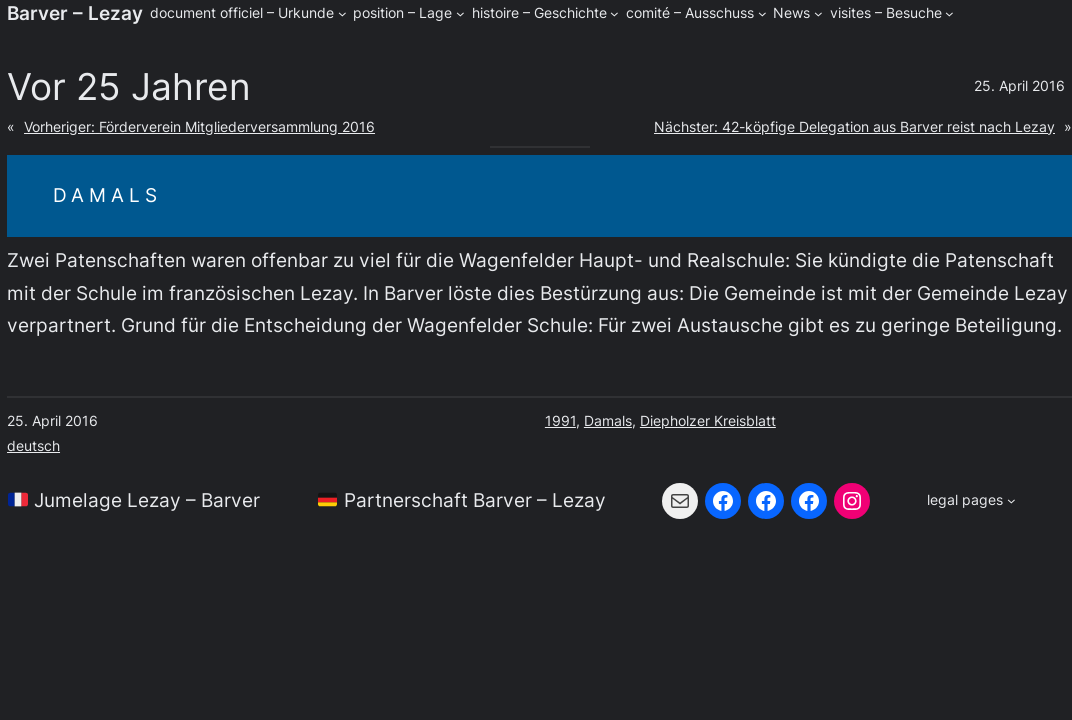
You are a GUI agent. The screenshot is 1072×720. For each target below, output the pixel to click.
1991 (560, 420)
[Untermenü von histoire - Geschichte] (614, 13)
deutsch (33, 445)
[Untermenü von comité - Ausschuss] (762, 13)
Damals (608, 420)
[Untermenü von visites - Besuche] (949, 13)
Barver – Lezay (75, 13)
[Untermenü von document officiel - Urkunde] (342, 13)
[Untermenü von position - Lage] (460, 13)
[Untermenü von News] (818, 13)
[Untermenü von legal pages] (971, 500)
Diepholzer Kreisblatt (708, 420)
